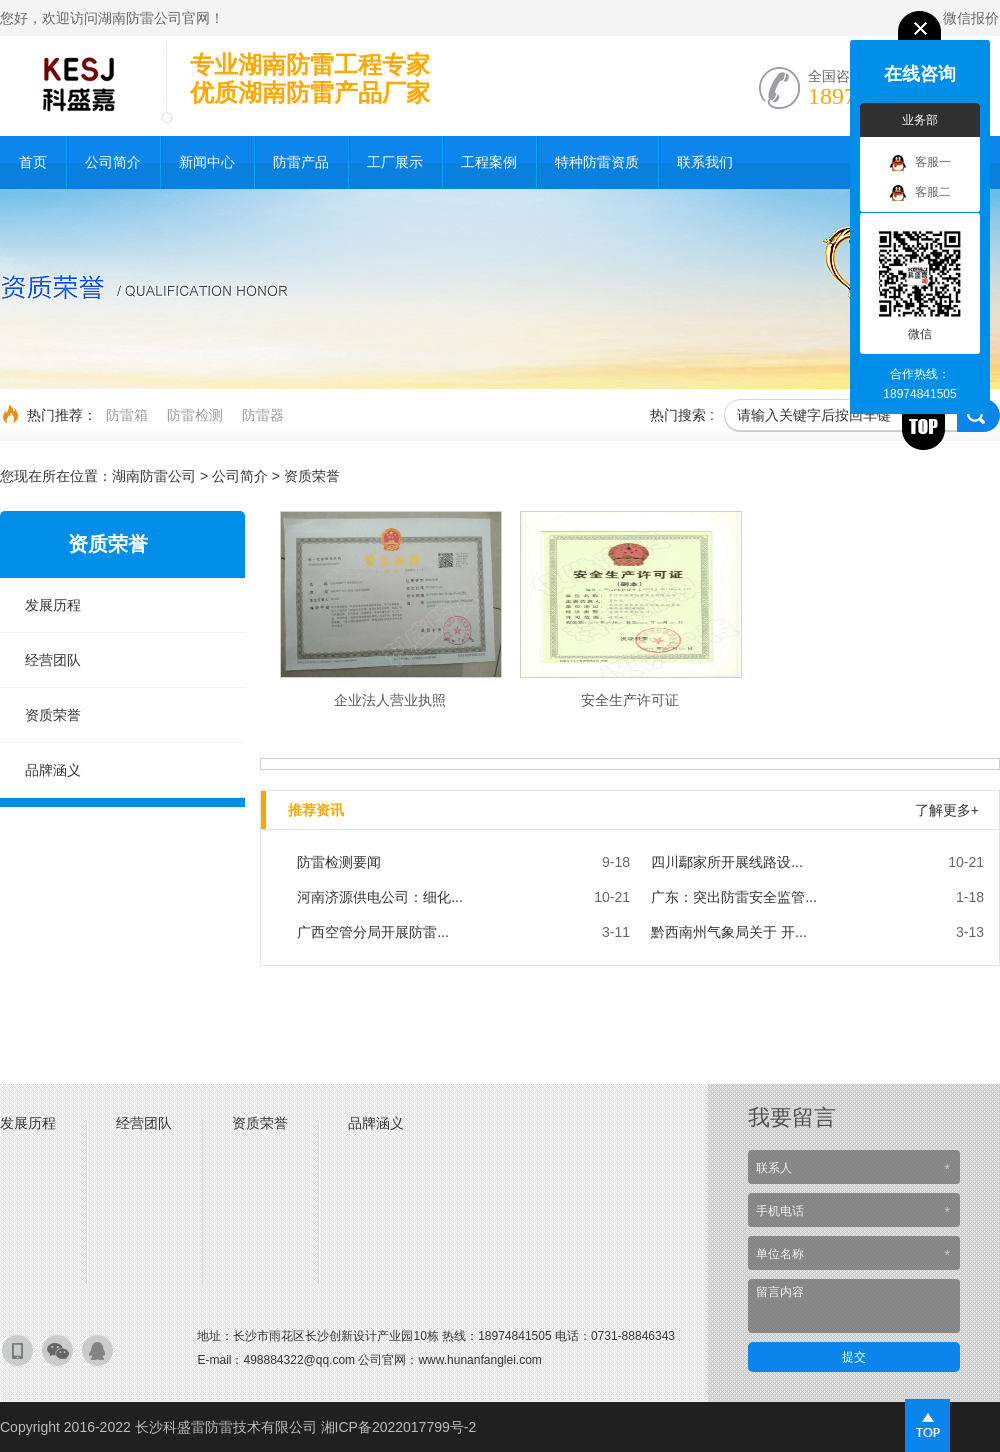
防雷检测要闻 (339, 862)
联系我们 (705, 162)
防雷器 (263, 415)
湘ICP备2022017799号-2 (399, 1427)
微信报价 (971, 18)
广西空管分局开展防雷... (373, 932)
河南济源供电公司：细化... (380, 897)
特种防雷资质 (597, 162)
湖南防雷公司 (154, 476)
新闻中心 (207, 162)
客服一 (920, 163)
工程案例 (489, 162)
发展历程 (53, 605)
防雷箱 (127, 415)
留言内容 (854, 1306)
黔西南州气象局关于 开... (729, 932)
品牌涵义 (53, 770)
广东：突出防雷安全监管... (734, 897)
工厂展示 (395, 162)
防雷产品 (301, 162)
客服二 (920, 193)
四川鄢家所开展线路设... (727, 862)
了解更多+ (947, 810)
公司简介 (113, 162)
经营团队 (53, 660)
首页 (33, 162)
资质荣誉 (312, 476)
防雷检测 (195, 415)
